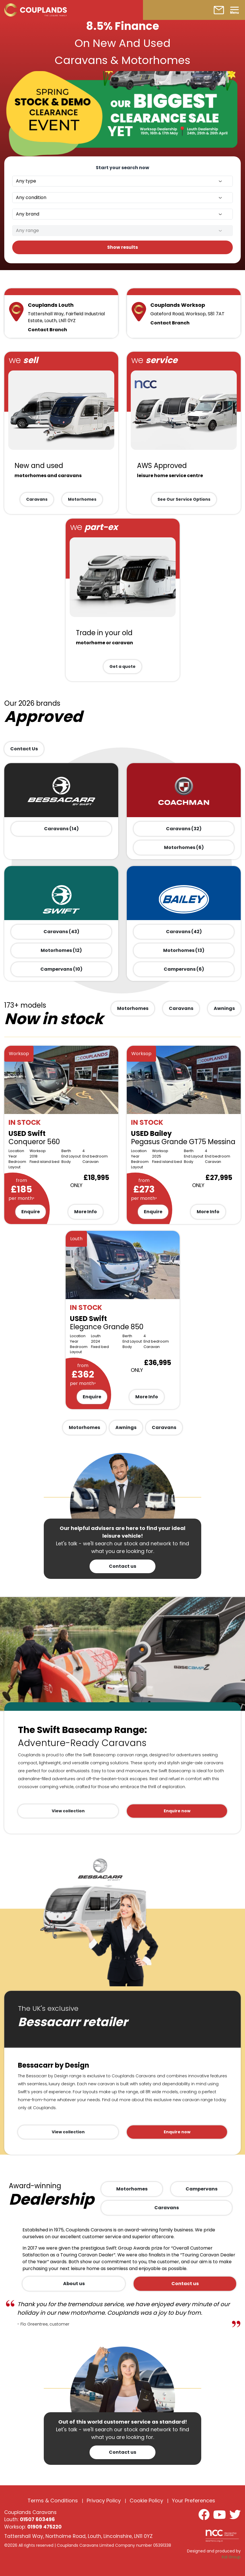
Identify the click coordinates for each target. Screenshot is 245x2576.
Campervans (201, 2189)
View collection (68, 1811)
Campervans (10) (61, 969)
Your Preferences (193, 2500)
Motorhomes (82, 499)
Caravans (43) (61, 931)
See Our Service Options (183, 499)
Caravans (36, 499)
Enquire (30, 1211)
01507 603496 (37, 2519)
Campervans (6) (184, 969)
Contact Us (24, 749)
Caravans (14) (61, 828)
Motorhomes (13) (183, 950)
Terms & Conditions (53, 2500)
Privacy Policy (104, 2500)
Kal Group (231, 2557)
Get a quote (122, 666)
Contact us (122, 1566)
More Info (85, 1211)
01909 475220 (44, 2526)
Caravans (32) (184, 828)
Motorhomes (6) (184, 847)
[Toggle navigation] (234, 10)
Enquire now (177, 1811)
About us (74, 2283)
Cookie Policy (146, 2500)
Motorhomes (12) (61, 950)
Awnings (224, 1008)
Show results (122, 247)
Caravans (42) (184, 931)
